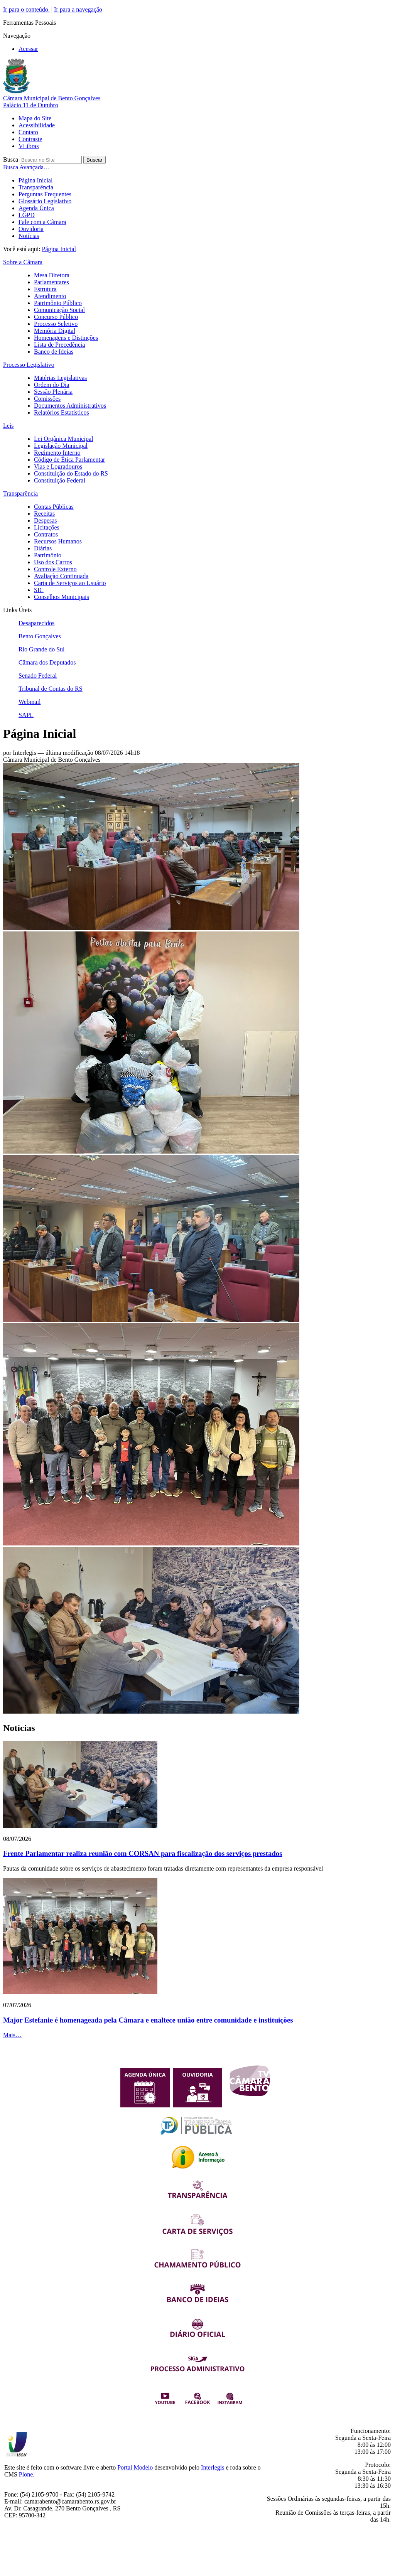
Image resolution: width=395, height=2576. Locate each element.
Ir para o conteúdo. (26, 9)
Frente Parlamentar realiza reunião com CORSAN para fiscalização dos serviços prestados (142, 1853)
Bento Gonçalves (40, 636)
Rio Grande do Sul (42, 649)
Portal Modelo (135, 2467)
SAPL (26, 715)
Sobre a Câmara (22, 262)
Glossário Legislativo (45, 201)
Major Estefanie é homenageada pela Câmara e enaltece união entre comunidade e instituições (148, 2020)
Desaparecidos (36, 623)
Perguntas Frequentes (45, 194)
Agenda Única (36, 208)
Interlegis (212, 2467)
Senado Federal (38, 675)
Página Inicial (35, 180)
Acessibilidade (37, 125)
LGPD (27, 215)
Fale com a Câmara (42, 222)
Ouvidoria (31, 229)
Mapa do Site (35, 118)
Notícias (29, 236)
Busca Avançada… (26, 167)
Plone (26, 2474)
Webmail (30, 701)
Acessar (28, 49)
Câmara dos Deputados (47, 662)
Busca (10, 159)
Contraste (30, 139)
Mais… (12, 2035)
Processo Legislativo (28, 364)
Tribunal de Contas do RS (51, 688)
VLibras (29, 146)
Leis (8, 425)
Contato (28, 132)
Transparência (36, 187)
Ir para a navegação (78, 9)
